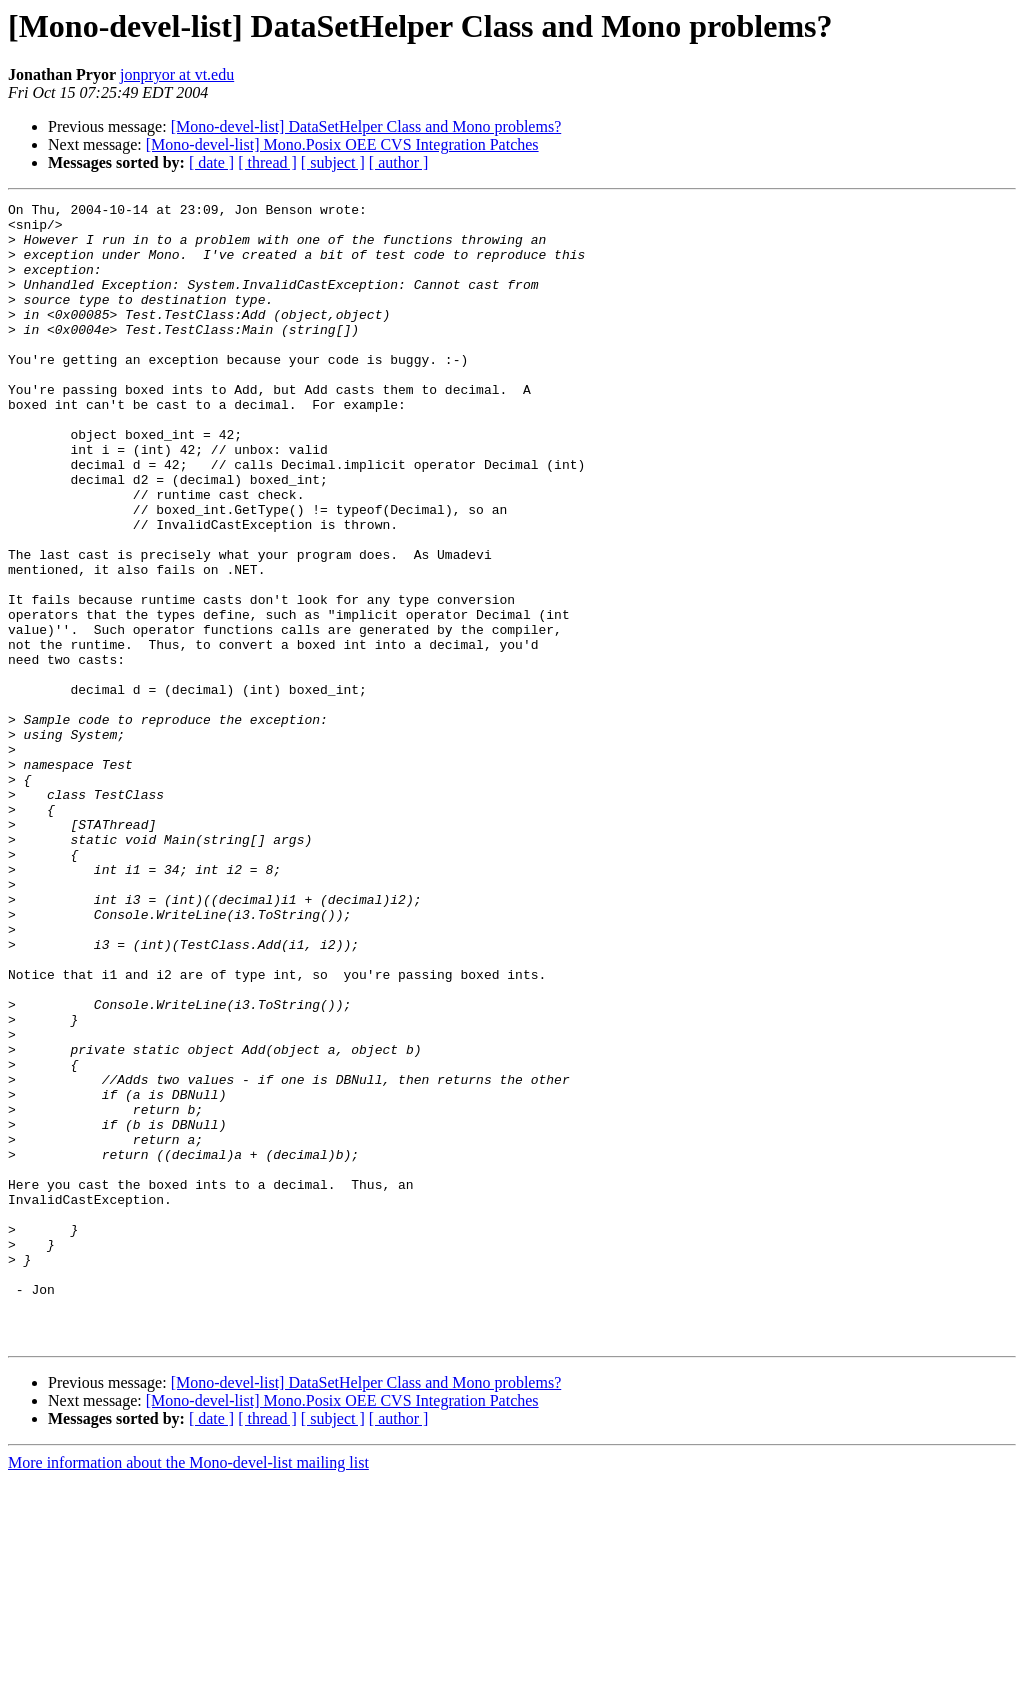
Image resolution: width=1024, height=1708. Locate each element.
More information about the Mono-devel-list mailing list (188, 1690)
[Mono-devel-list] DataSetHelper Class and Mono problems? (366, 126)
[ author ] (399, 162)
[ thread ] (267, 162)
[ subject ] (333, 162)
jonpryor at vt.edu (177, 74)
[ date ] (211, 162)
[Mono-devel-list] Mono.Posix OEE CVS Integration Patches (342, 144)
